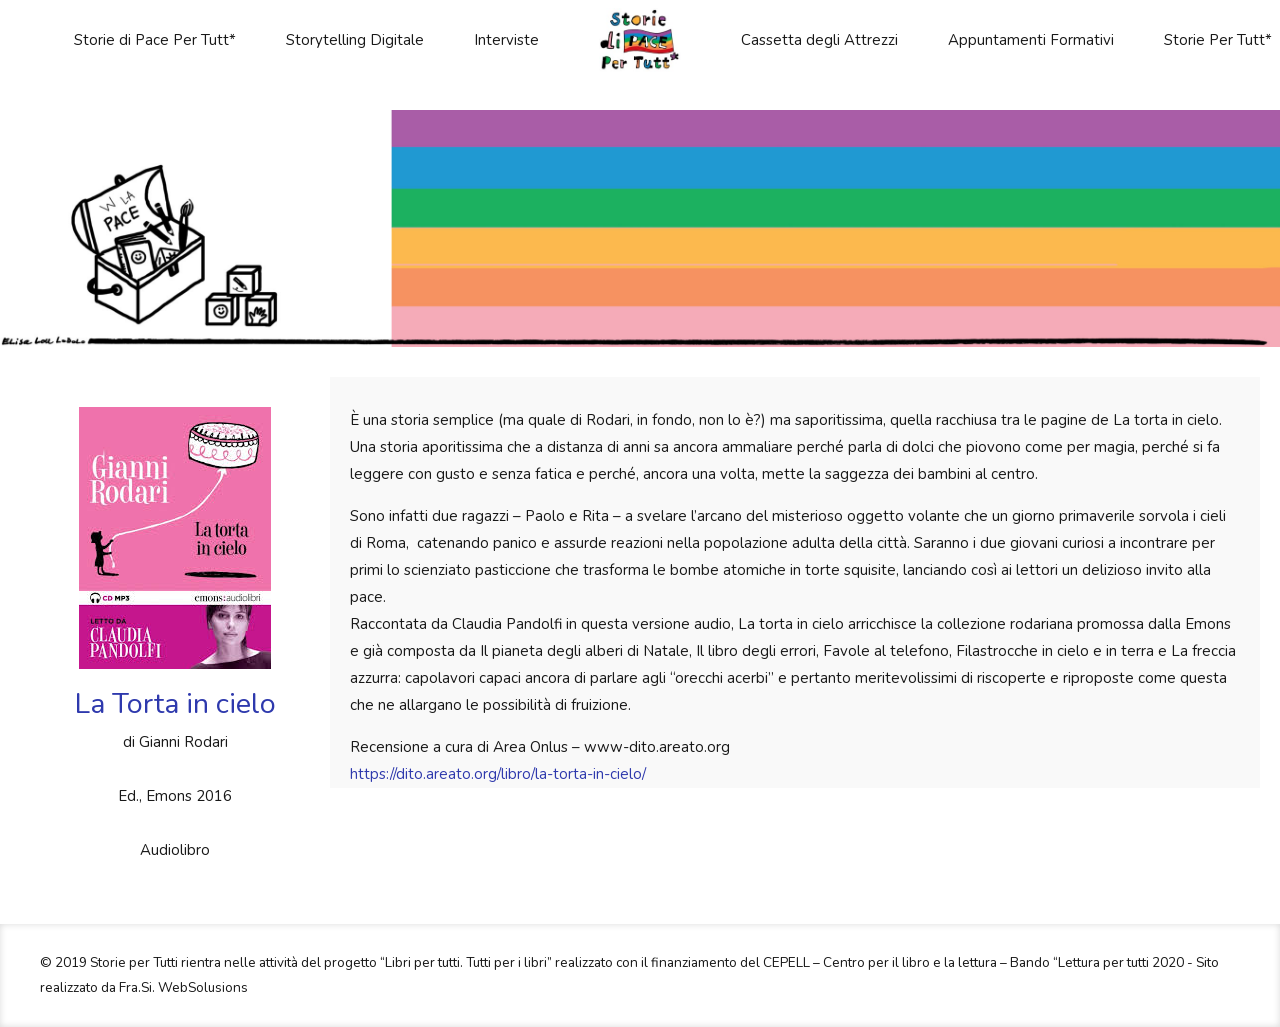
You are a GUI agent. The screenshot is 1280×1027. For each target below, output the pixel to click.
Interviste (506, 40)
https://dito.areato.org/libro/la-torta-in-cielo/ (498, 774)
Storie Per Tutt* (1218, 40)
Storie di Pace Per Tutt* (155, 40)
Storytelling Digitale (355, 40)
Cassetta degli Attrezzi (819, 40)
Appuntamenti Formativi (1031, 40)
